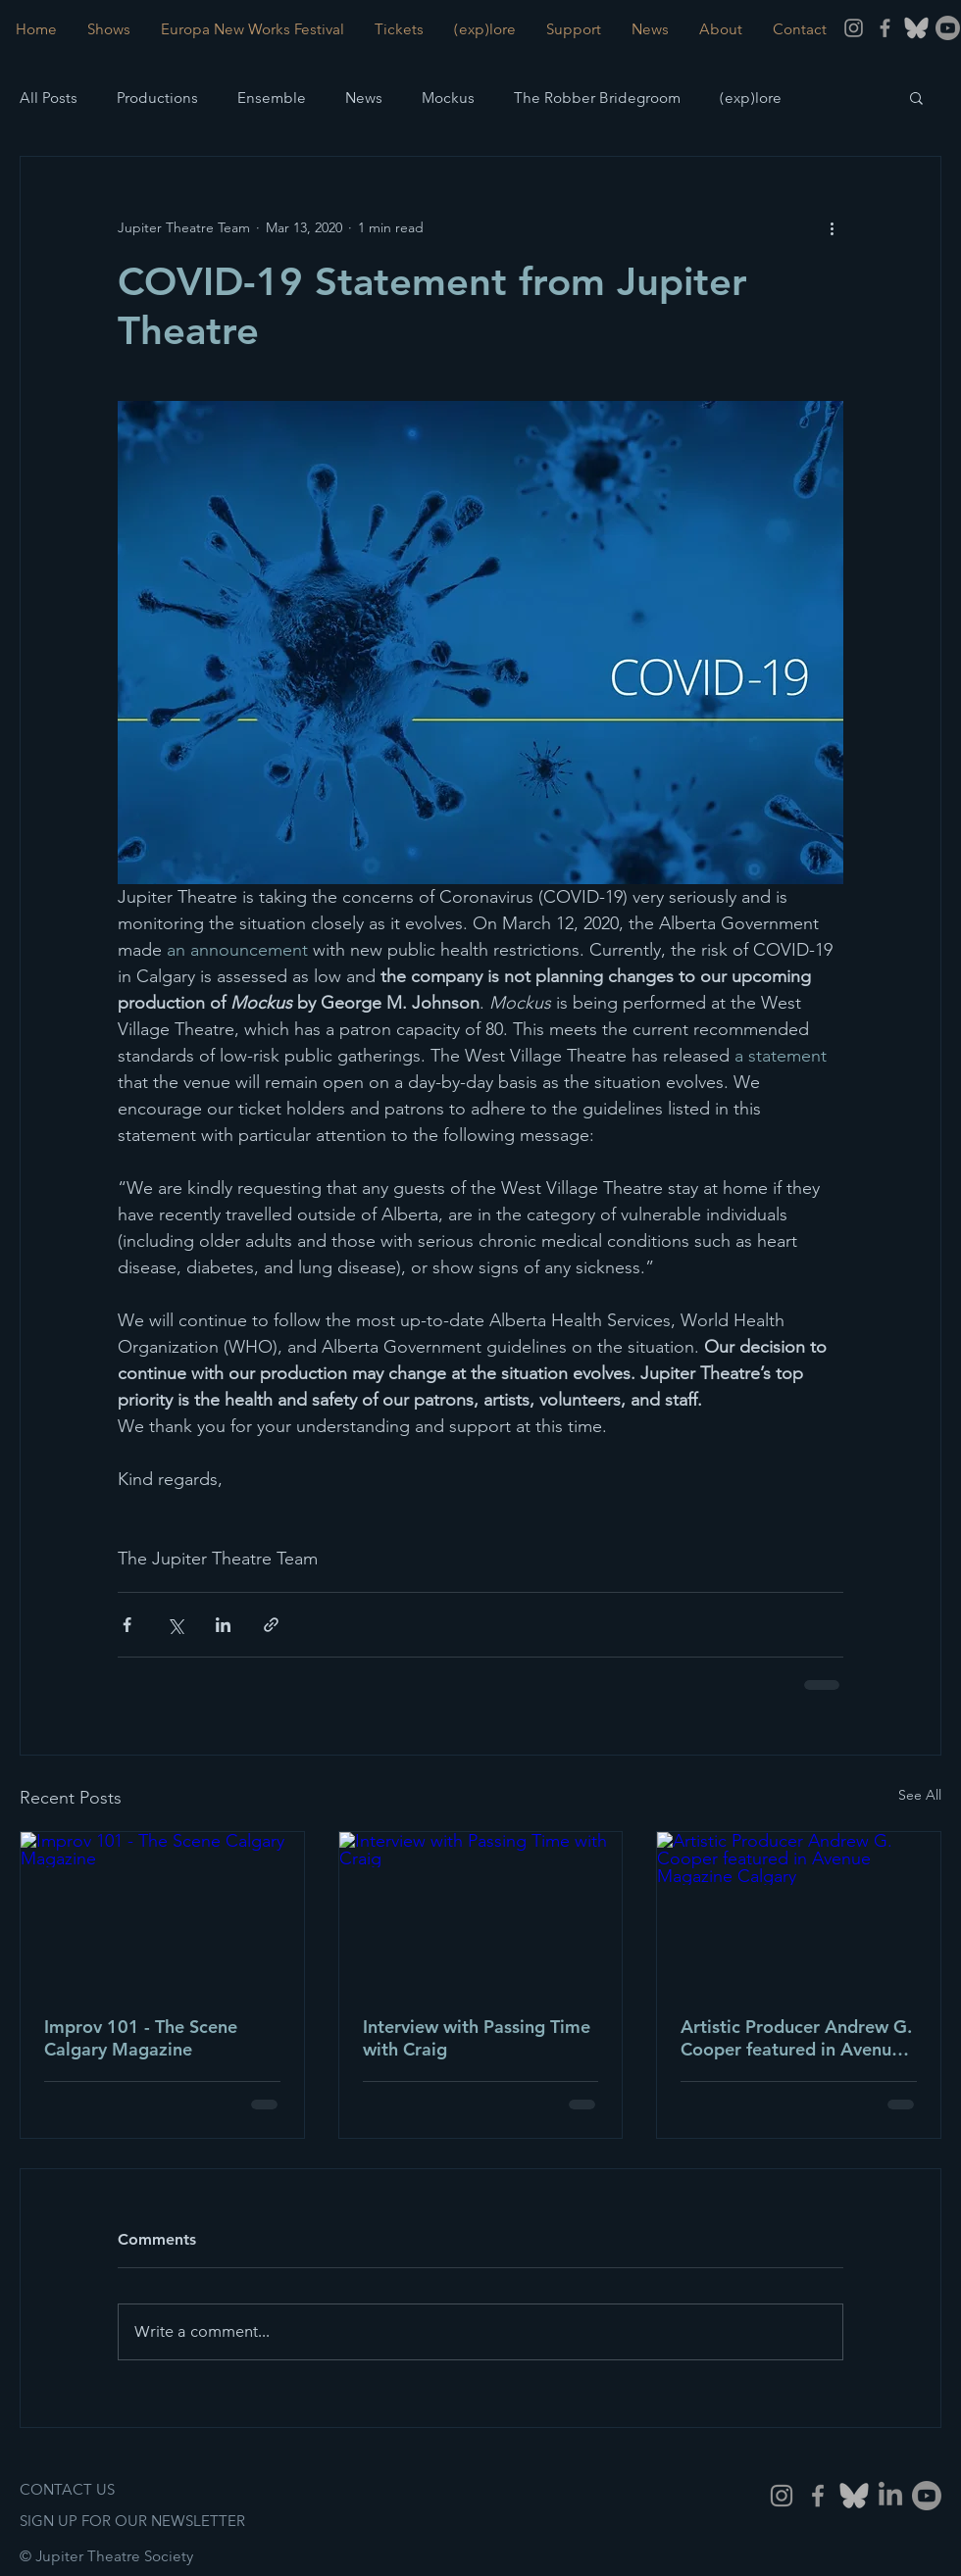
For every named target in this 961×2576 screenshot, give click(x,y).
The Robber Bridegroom (597, 97)
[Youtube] (948, 28)
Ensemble (271, 97)
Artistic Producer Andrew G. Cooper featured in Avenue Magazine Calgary (796, 2037)
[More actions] (831, 227)
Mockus (448, 97)
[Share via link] (271, 1624)
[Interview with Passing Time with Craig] (481, 1911)
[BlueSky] (916, 28)
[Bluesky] (854, 2495)
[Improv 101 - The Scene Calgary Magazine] (162, 1911)
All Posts (48, 97)
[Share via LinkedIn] (223, 1624)
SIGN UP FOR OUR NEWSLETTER (132, 2520)
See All (919, 1795)
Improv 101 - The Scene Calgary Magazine (140, 2037)
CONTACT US (67, 2489)
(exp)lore (751, 97)
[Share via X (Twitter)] (175, 1624)
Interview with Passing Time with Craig (476, 2037)
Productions (157, 97)
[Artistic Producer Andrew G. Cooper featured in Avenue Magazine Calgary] (798, 1911)
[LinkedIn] (890, 2495)
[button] (916, 97)
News (363, 97)
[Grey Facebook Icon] (885, 28)
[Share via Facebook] (127, 1624)
